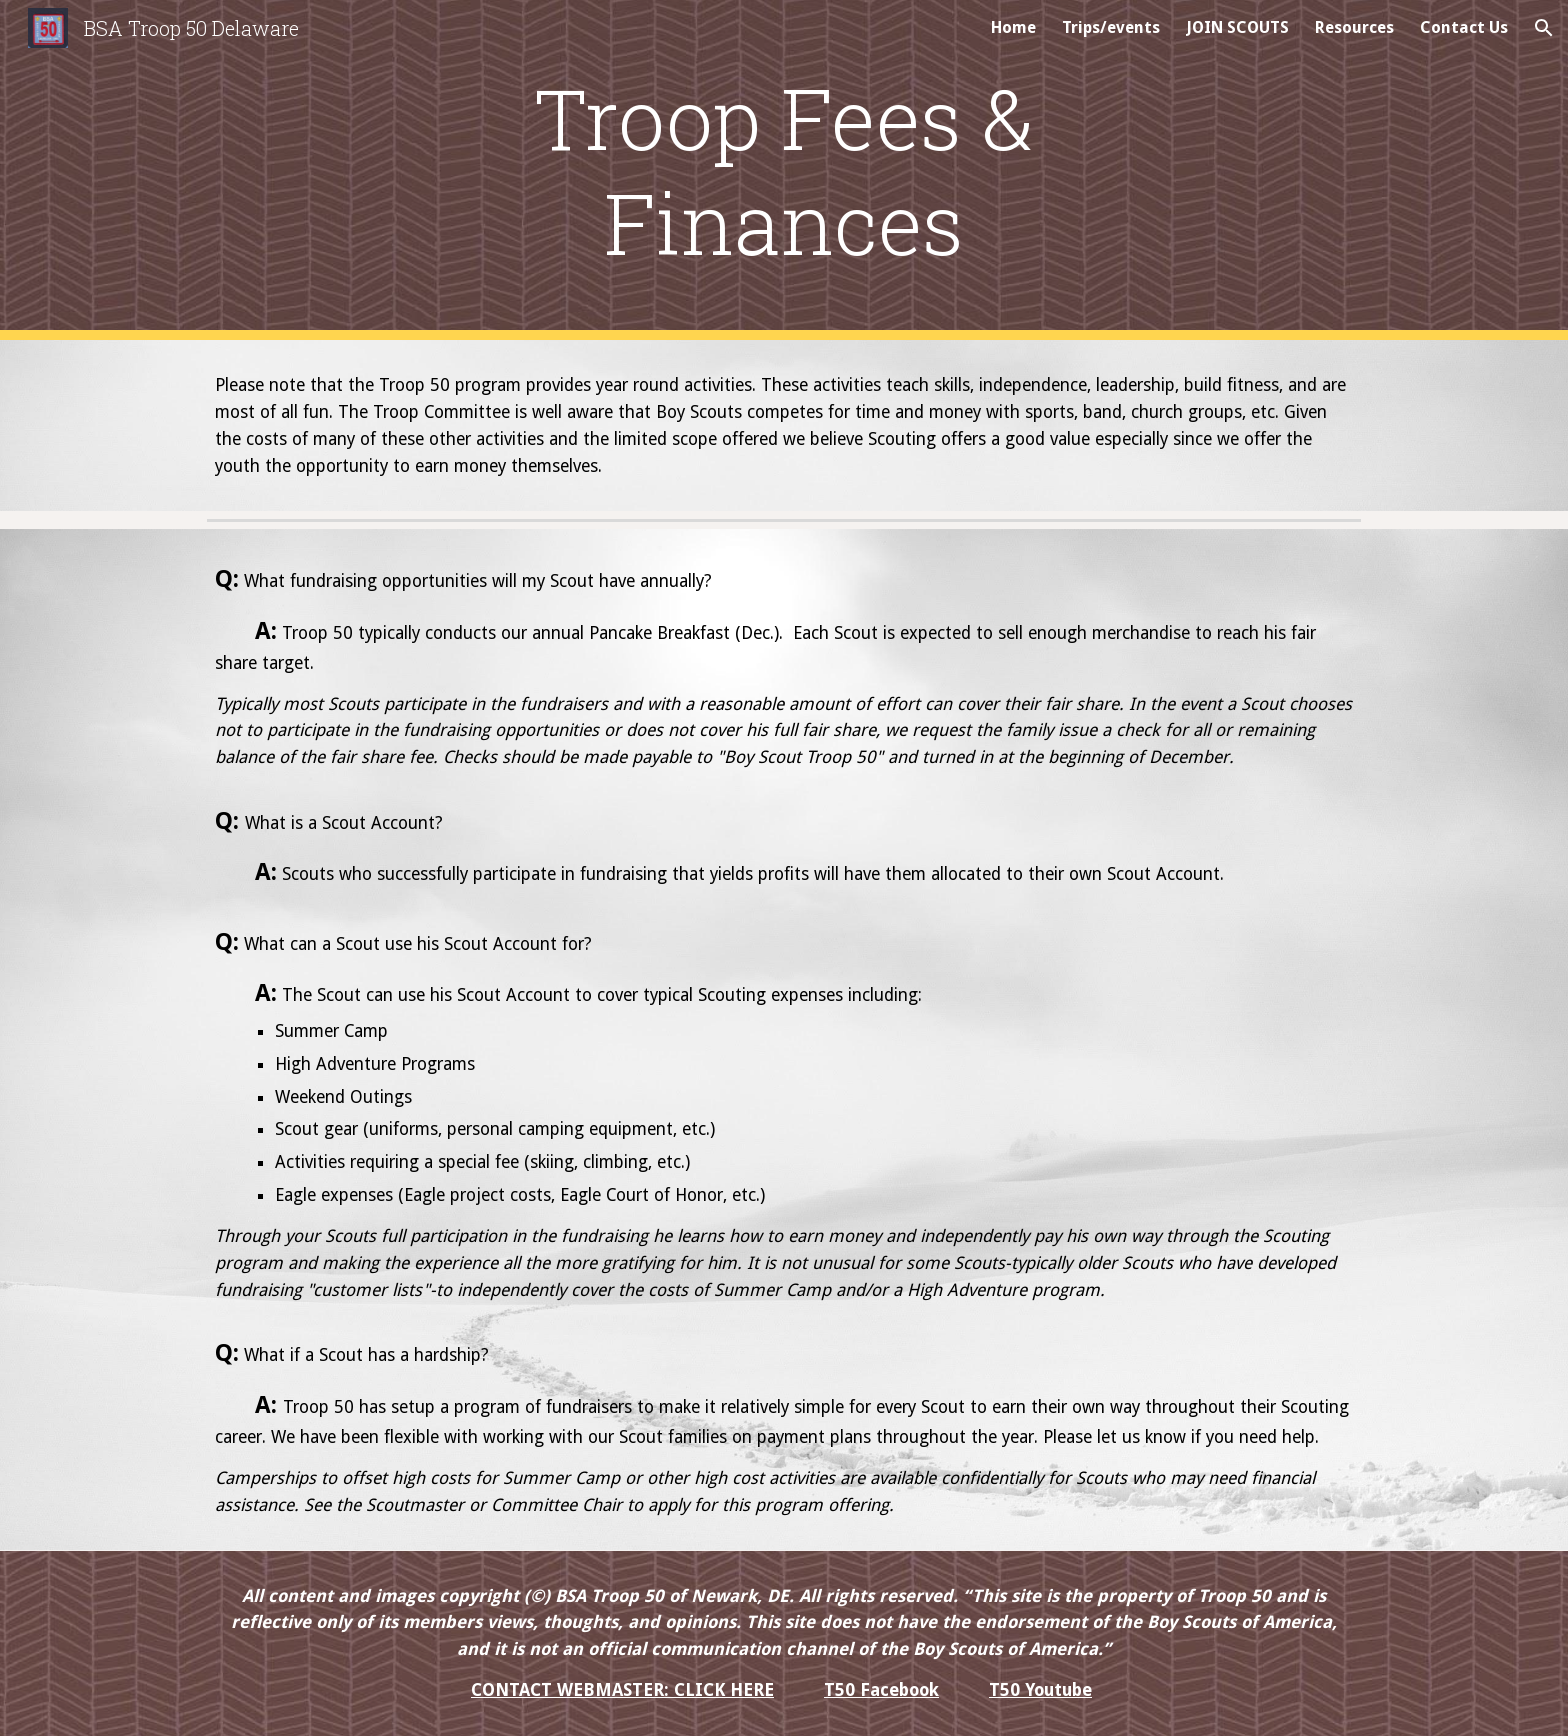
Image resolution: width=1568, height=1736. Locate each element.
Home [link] (1013, 27)
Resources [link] (1354, 27)
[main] (784, 170)
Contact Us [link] (1464, 27)
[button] (1544, 28)
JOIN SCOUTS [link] (1237, 27)
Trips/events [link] (1111, 27)
